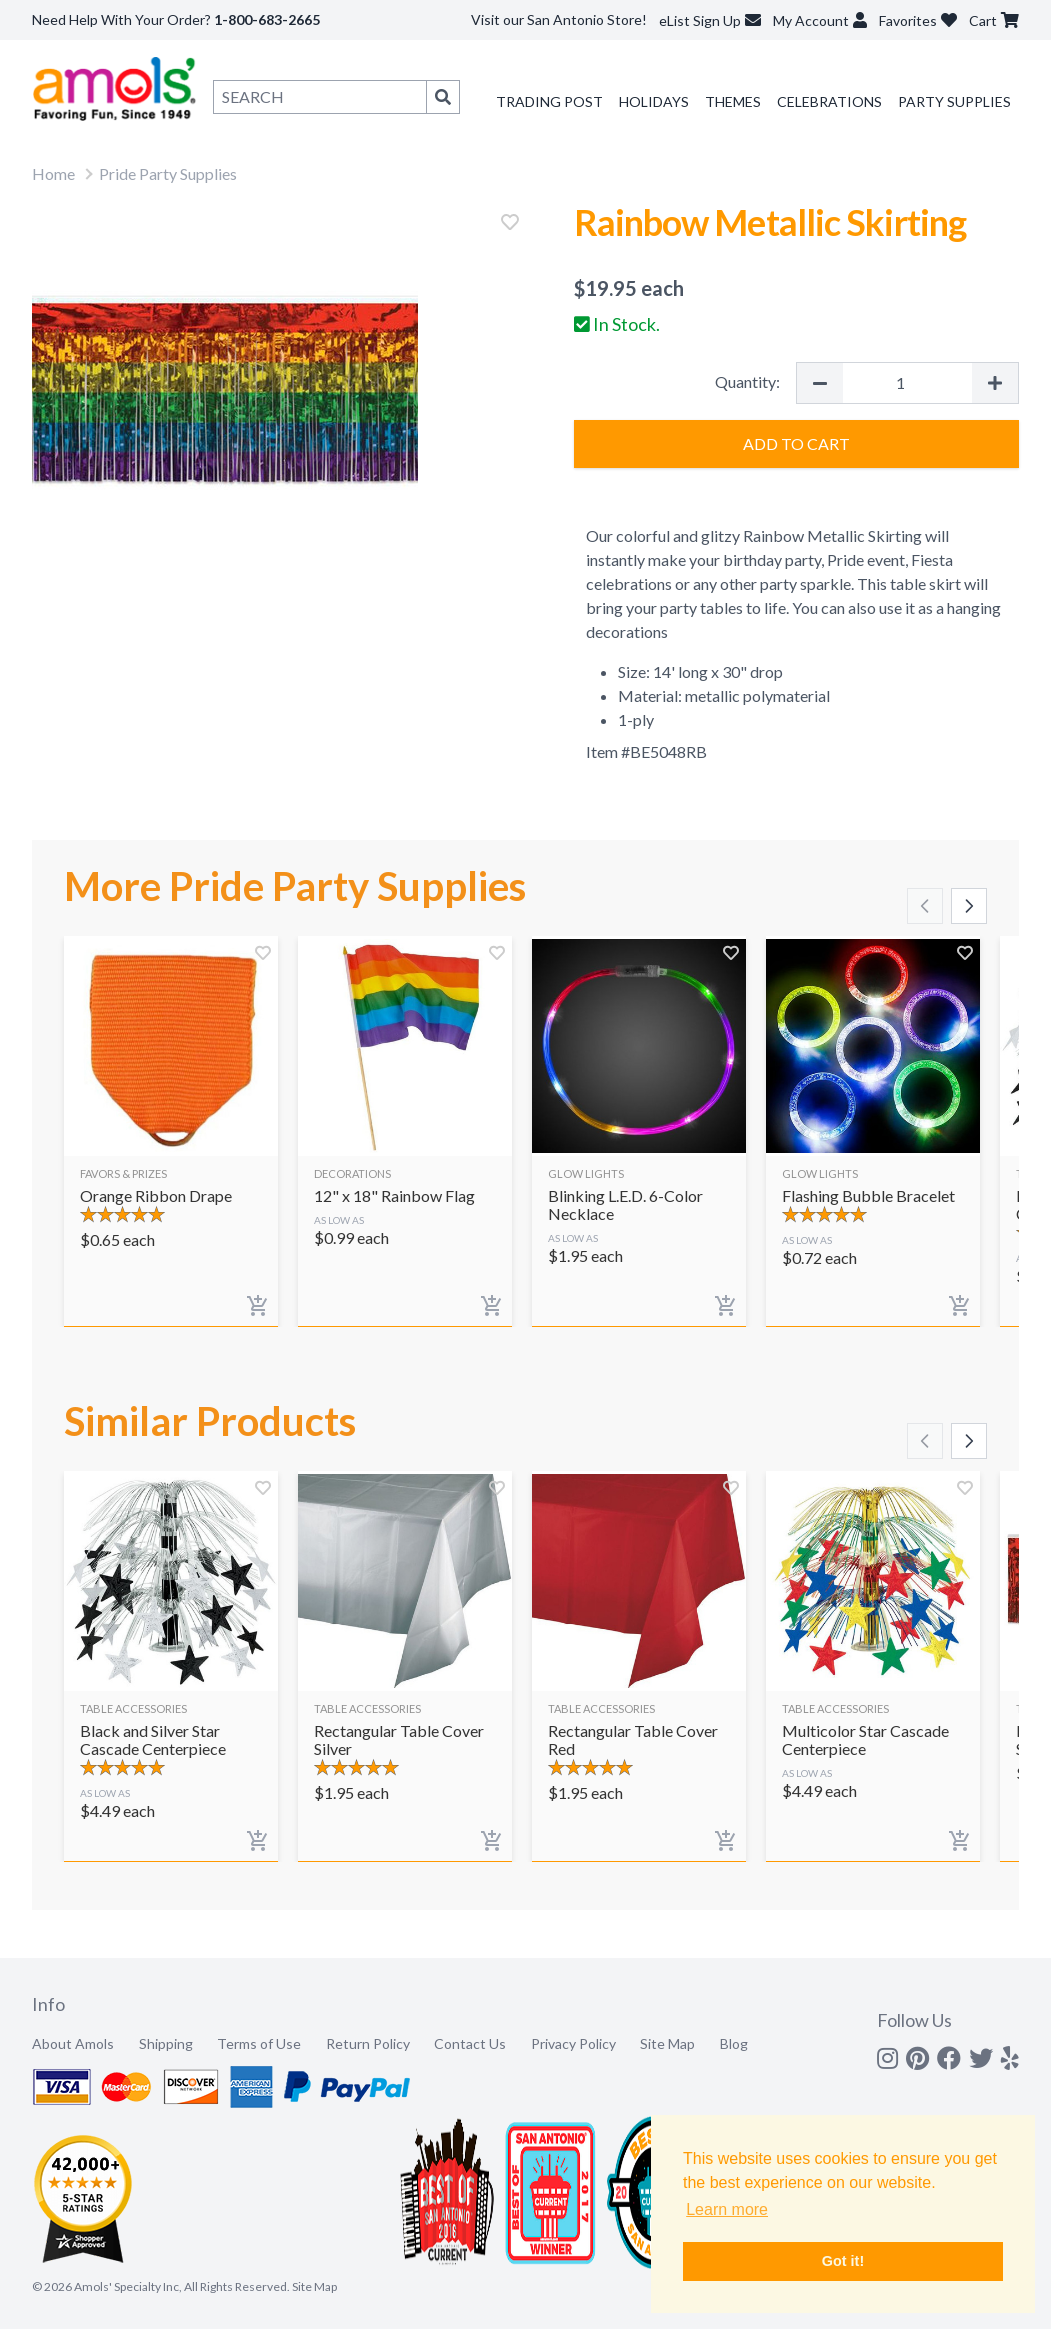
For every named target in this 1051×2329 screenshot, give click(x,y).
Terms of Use (259, 2043)
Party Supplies (954, 101)
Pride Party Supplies (168, 173)
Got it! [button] (843, 2261)
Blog (734, 2043)
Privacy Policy (573, 2043)
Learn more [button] (727, 2209)
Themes (733, 101)
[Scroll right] (969, 906)
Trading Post (549, 101)
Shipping (166, 2043)
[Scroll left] (925, 906)
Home (53, 173)
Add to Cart (796, 443)
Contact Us (470, 2043)
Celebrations (829, 101)
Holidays (654, 101)
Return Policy (368, 2043)
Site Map (667, 2043)
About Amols (73, 2043)
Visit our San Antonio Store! (559, 19)
